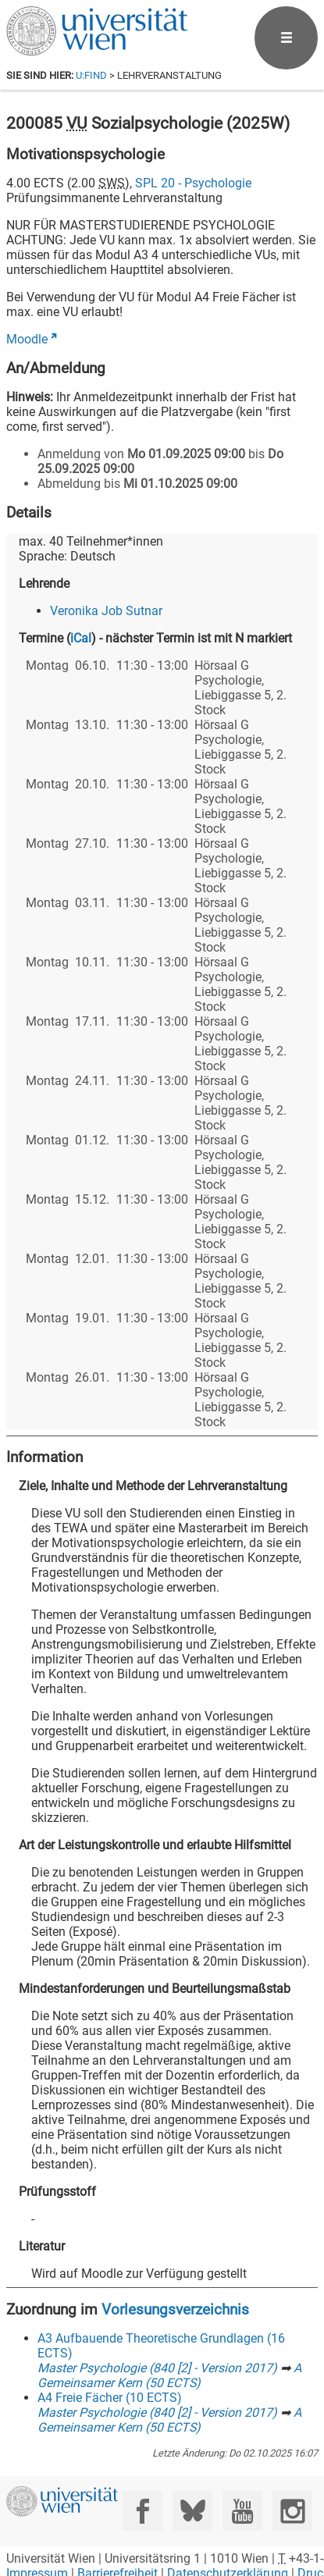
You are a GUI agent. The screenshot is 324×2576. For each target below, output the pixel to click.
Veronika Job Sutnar (106, 610)
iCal (80, 638)
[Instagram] (292, 2511)
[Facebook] (142, 2511)
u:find (91, 75)
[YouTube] (242, 2511)
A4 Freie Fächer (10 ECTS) (109, 2397)
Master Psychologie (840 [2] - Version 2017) (157, 2368)
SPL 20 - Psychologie (193, 183)
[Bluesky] (192, 2511)
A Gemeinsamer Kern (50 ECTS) (169, 2375)
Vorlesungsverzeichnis (175, 2309)
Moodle (27, 339)
